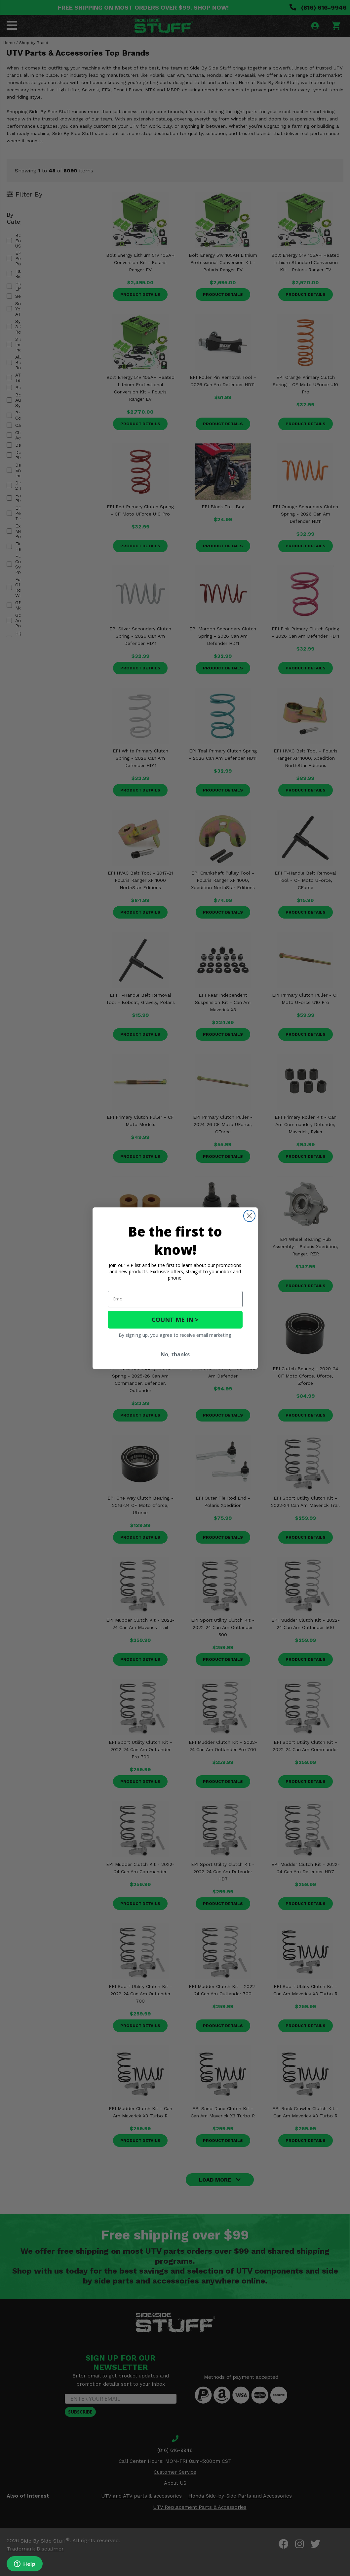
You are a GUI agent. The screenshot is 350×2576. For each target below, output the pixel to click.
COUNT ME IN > (175, 1320)
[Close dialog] (249, 1216)
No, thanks (175, 1354)
